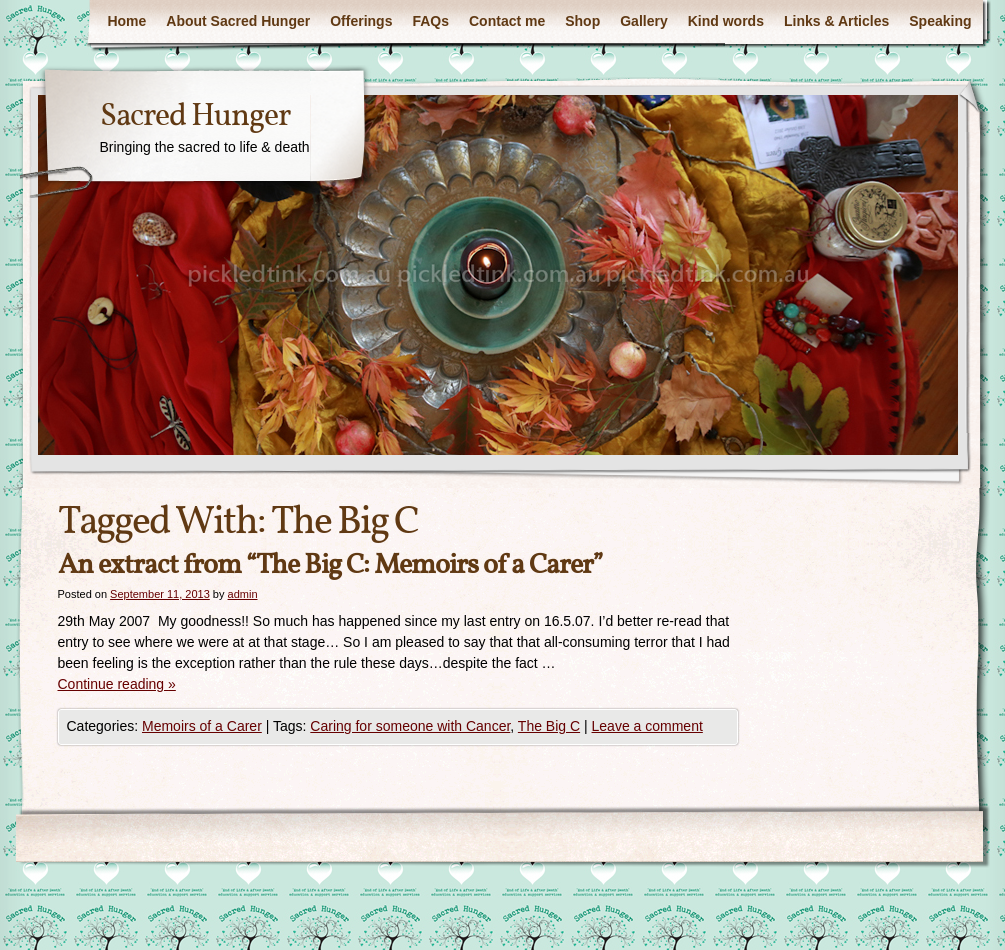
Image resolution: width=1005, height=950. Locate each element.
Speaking (940, 21)
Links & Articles (836, 21)
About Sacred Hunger (238, 21)
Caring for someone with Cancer (410, 726)
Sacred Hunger (195, 117)
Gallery (643, 21)
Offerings (361, 21)
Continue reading (117, 684)
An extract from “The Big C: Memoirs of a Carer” (330, 565)
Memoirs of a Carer (202, 726)
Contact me (507, 21)
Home (126, 21)
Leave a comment (647, 726)
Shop (582, 21)
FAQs (430, 21)
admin (243, 594)
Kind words (726, 21)
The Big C (549, 726)
